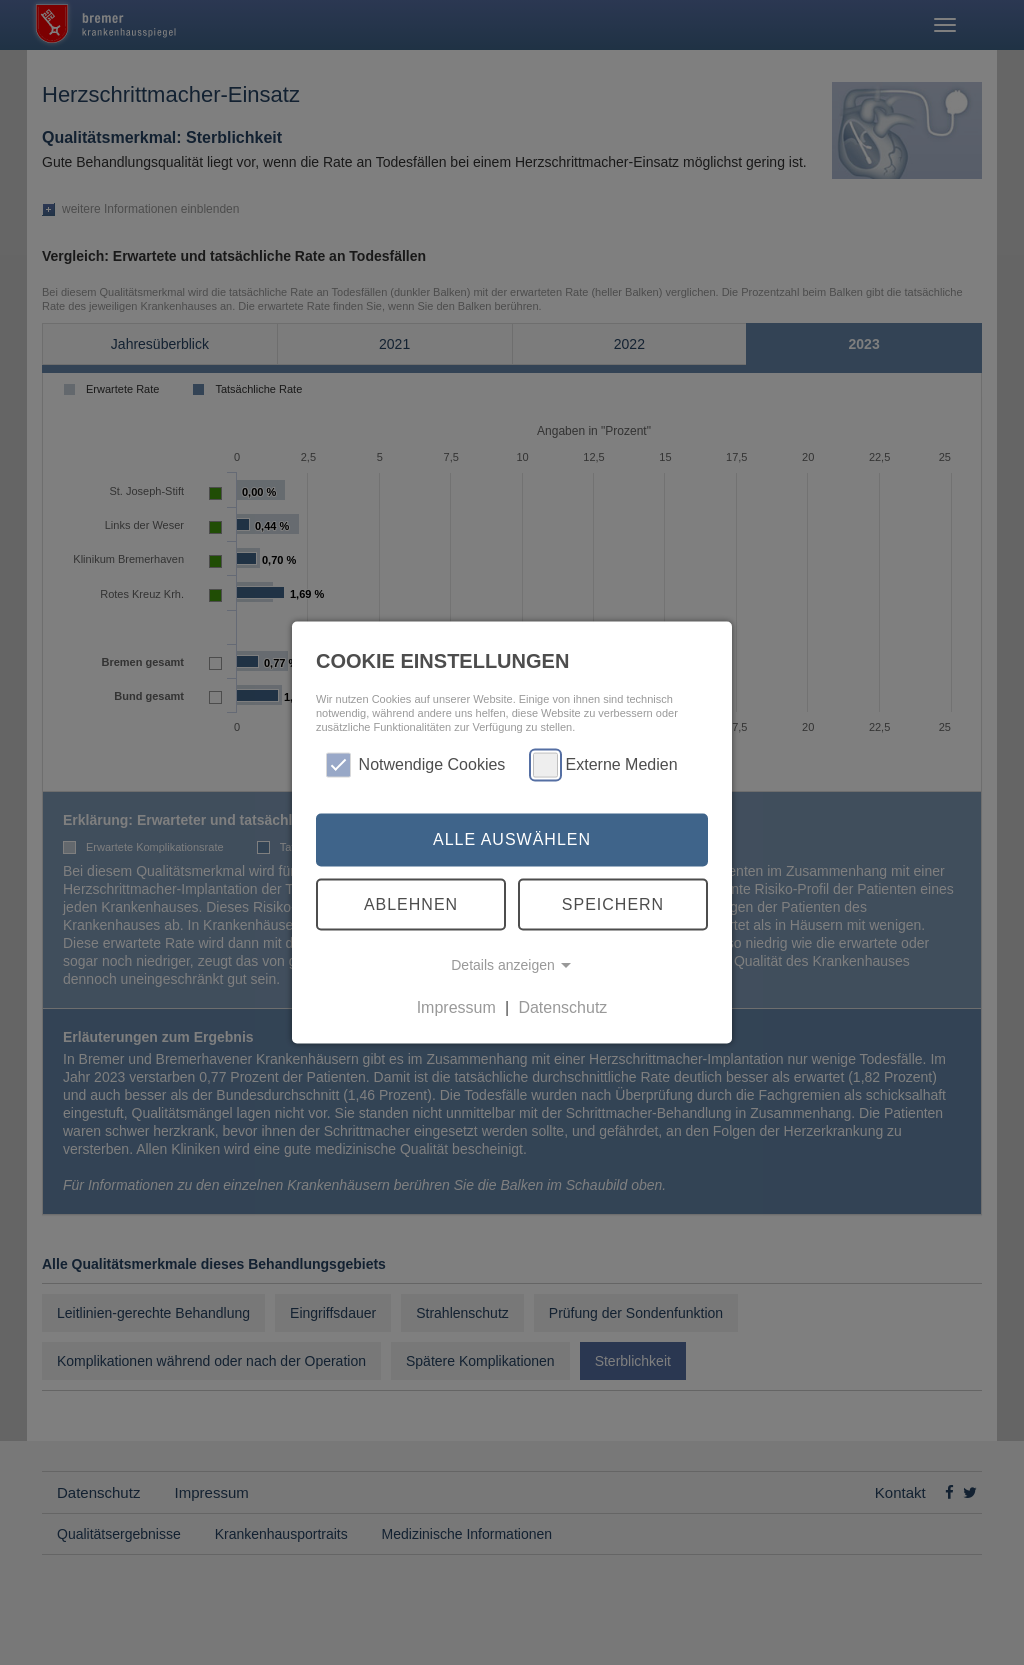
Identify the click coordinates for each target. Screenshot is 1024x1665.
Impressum (456, 1007)
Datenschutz (562, 1007)
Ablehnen (411, 903)
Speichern (613, 903)
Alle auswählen (512, 839)
